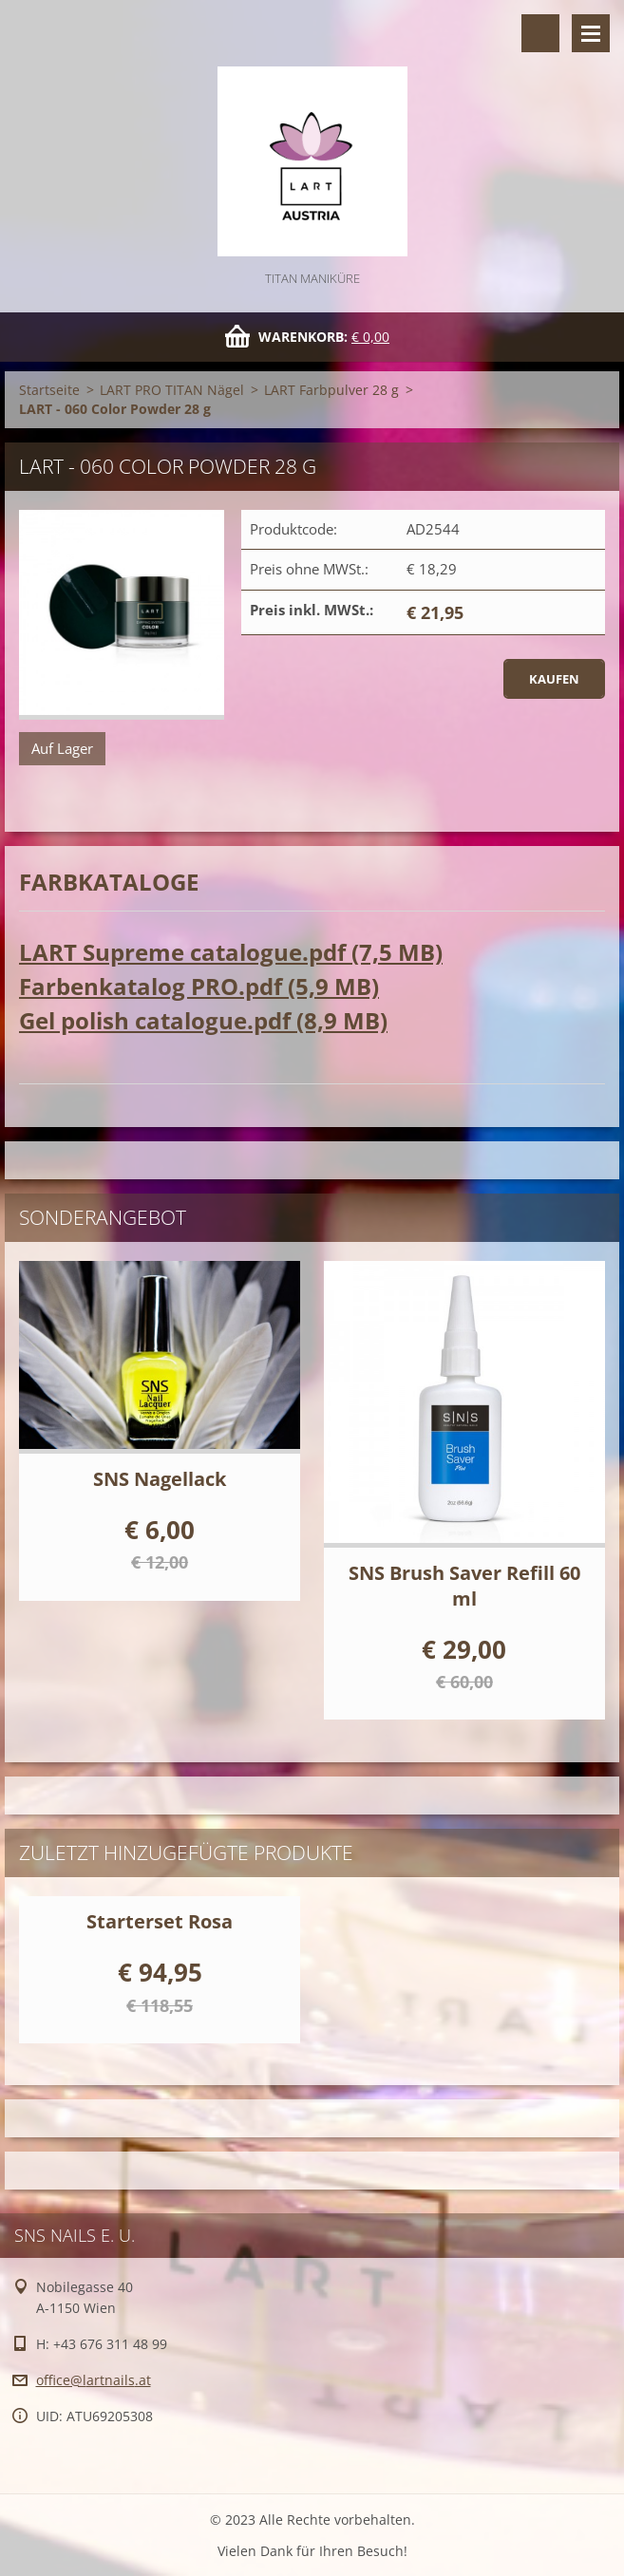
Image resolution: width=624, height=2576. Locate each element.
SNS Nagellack (159, 1479)
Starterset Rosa (159, 1921)
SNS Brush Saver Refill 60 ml (464, 1585)
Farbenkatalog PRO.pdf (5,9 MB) (199, 986)
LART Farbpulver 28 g (331, 390)
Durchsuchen (540, 33)
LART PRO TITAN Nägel (172, 390)
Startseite (49, 390)
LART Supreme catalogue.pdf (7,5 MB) (231, 952)
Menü (591, 33)
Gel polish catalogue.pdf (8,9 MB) (203, 1020)
